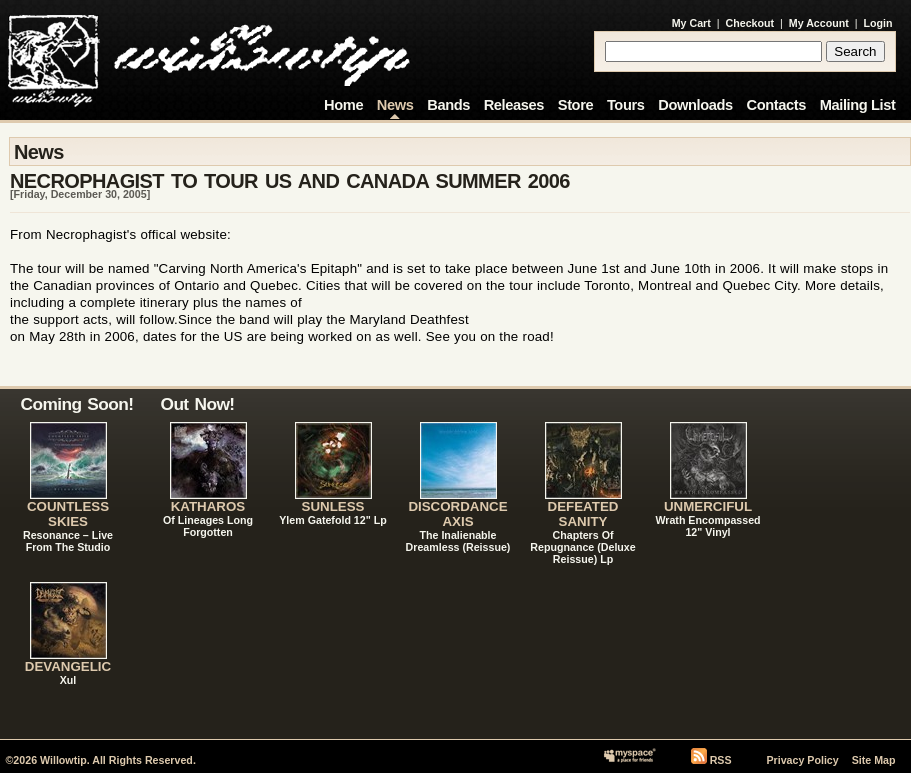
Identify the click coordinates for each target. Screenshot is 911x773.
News (395, 105)
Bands (448, 105)
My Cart (691, 23)
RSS (721, 760)
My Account (819, 23)
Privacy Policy (802, 760)
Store (575, 105)
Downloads (695, 105)
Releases (514, 105)
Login (878, 23)
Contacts (776, 105)
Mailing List (858, 105)
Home (343, 105)
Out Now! (198, 404)
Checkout (750, 23)
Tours (626, 105)
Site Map (874, 760)
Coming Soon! (77, 404)
